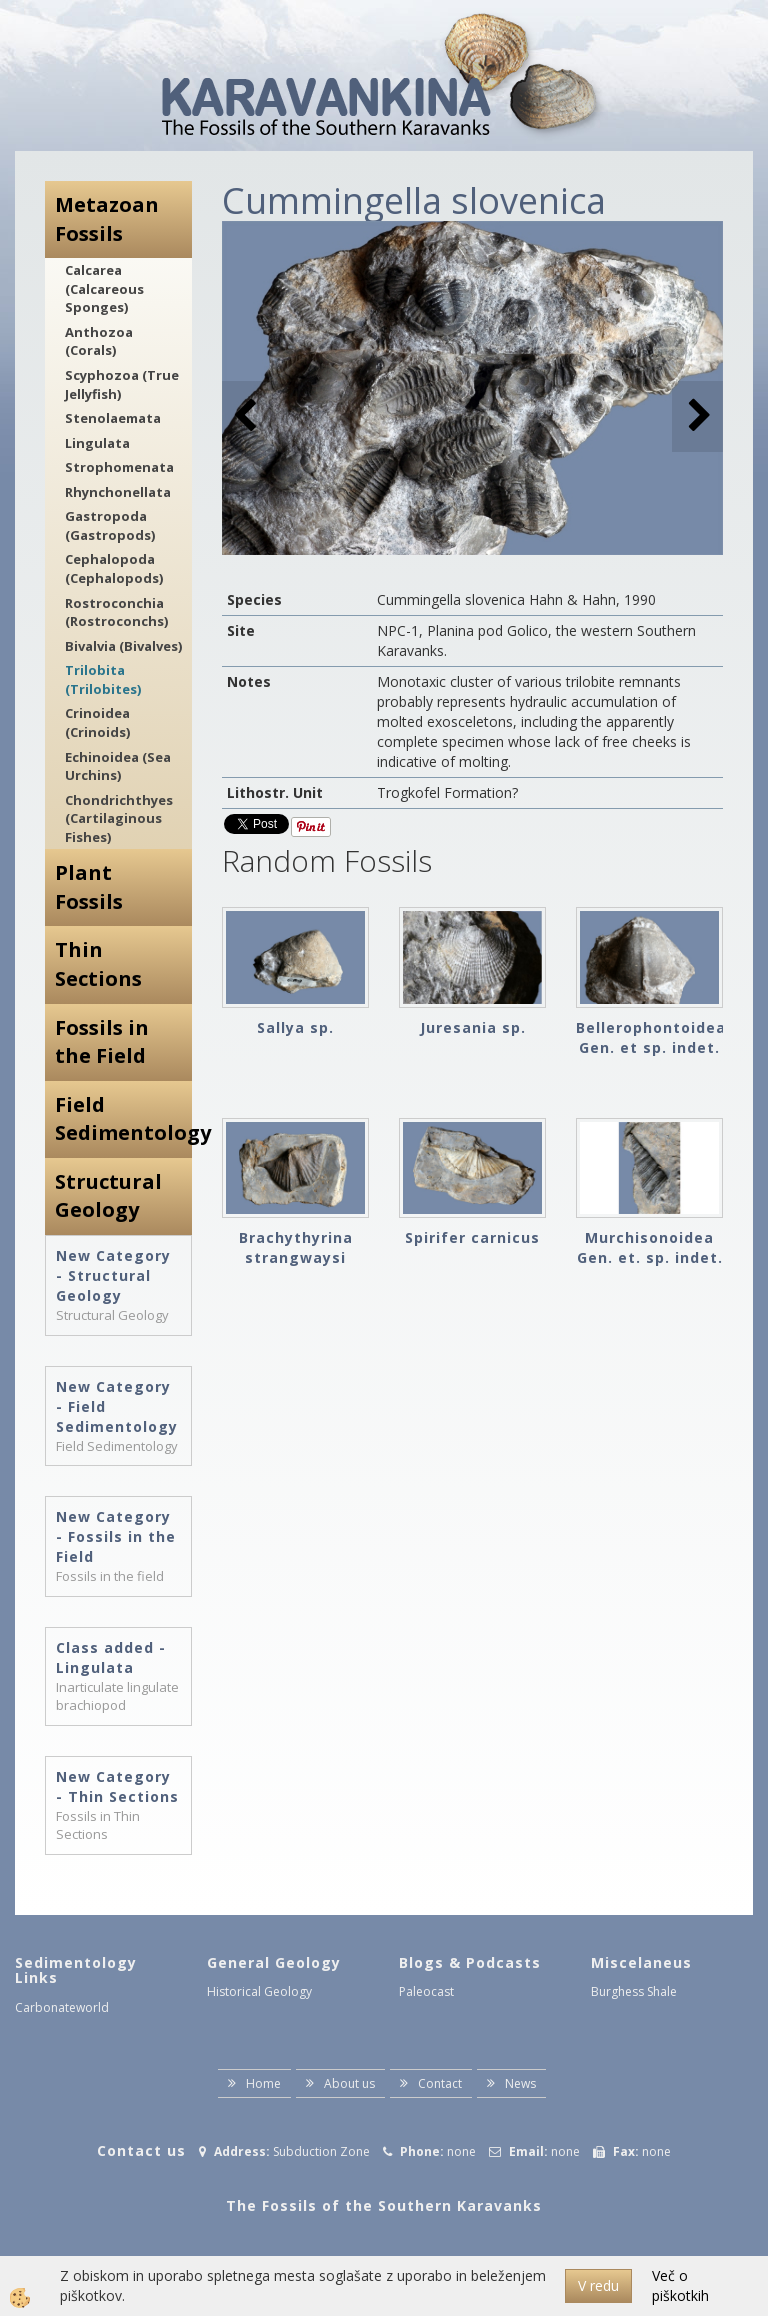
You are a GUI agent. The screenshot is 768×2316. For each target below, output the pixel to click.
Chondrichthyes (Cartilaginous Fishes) (119, 818)
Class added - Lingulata (111, 1657)
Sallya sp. (295, 1027)
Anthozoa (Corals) (99, 341)
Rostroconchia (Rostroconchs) (116, 612)
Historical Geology (259, 1991)
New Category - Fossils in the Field (116, 1536)
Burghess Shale (634, 1991)
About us (349, 2083)
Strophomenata (119, 467)
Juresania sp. (473, 1027)
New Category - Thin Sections (117, 1786)
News (520, 2083)
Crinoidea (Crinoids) (97, 722)
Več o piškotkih (680, 2285)
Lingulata (97, 443)
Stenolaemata (113, 418)
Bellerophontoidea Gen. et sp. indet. (649, 1037)
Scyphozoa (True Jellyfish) (122, 384)
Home (263, 2083)
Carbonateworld (62, 2007)
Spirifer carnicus (472, 1237)
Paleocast (426, 1991)
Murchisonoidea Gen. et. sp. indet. (650, 1247)
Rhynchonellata (118, 492)
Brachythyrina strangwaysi (296, 1247)
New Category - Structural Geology (113, 1275)
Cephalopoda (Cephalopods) (114, 568)
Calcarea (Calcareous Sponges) (104, 288)
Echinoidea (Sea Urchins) (118, 766)
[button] (697, 416)
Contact (440, 2083)
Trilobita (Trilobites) (103, 679)
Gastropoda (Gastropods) (110, 525)
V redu (598, 2285)
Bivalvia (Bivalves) (123, 646)
